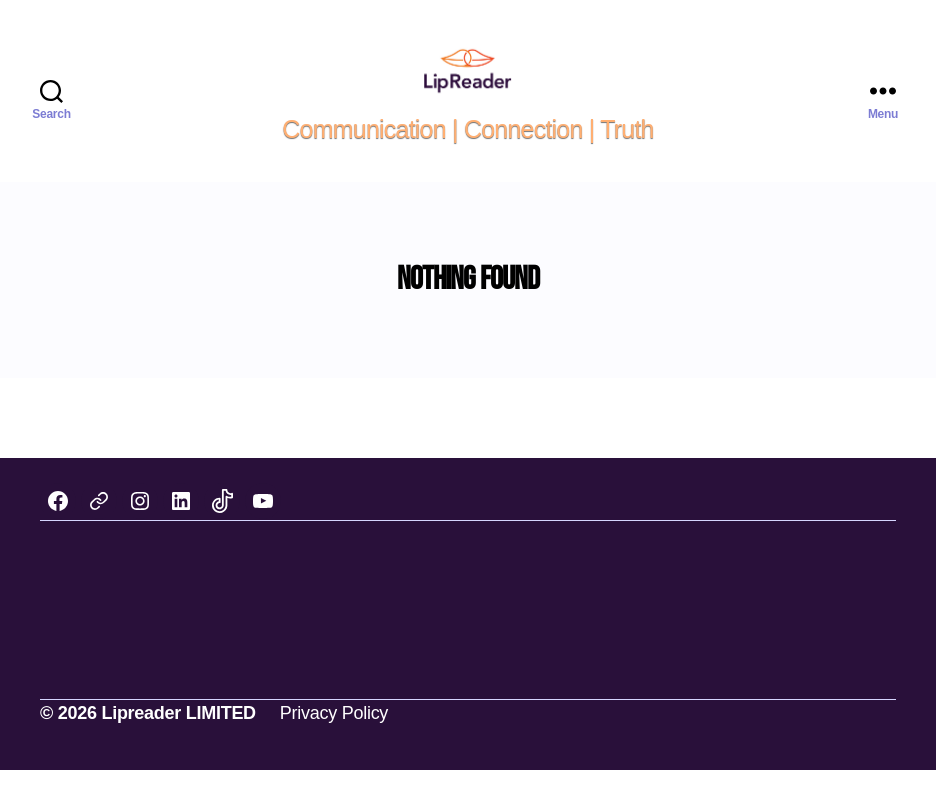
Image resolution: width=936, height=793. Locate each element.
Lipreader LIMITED (178, 736)
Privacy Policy (334, 736)
